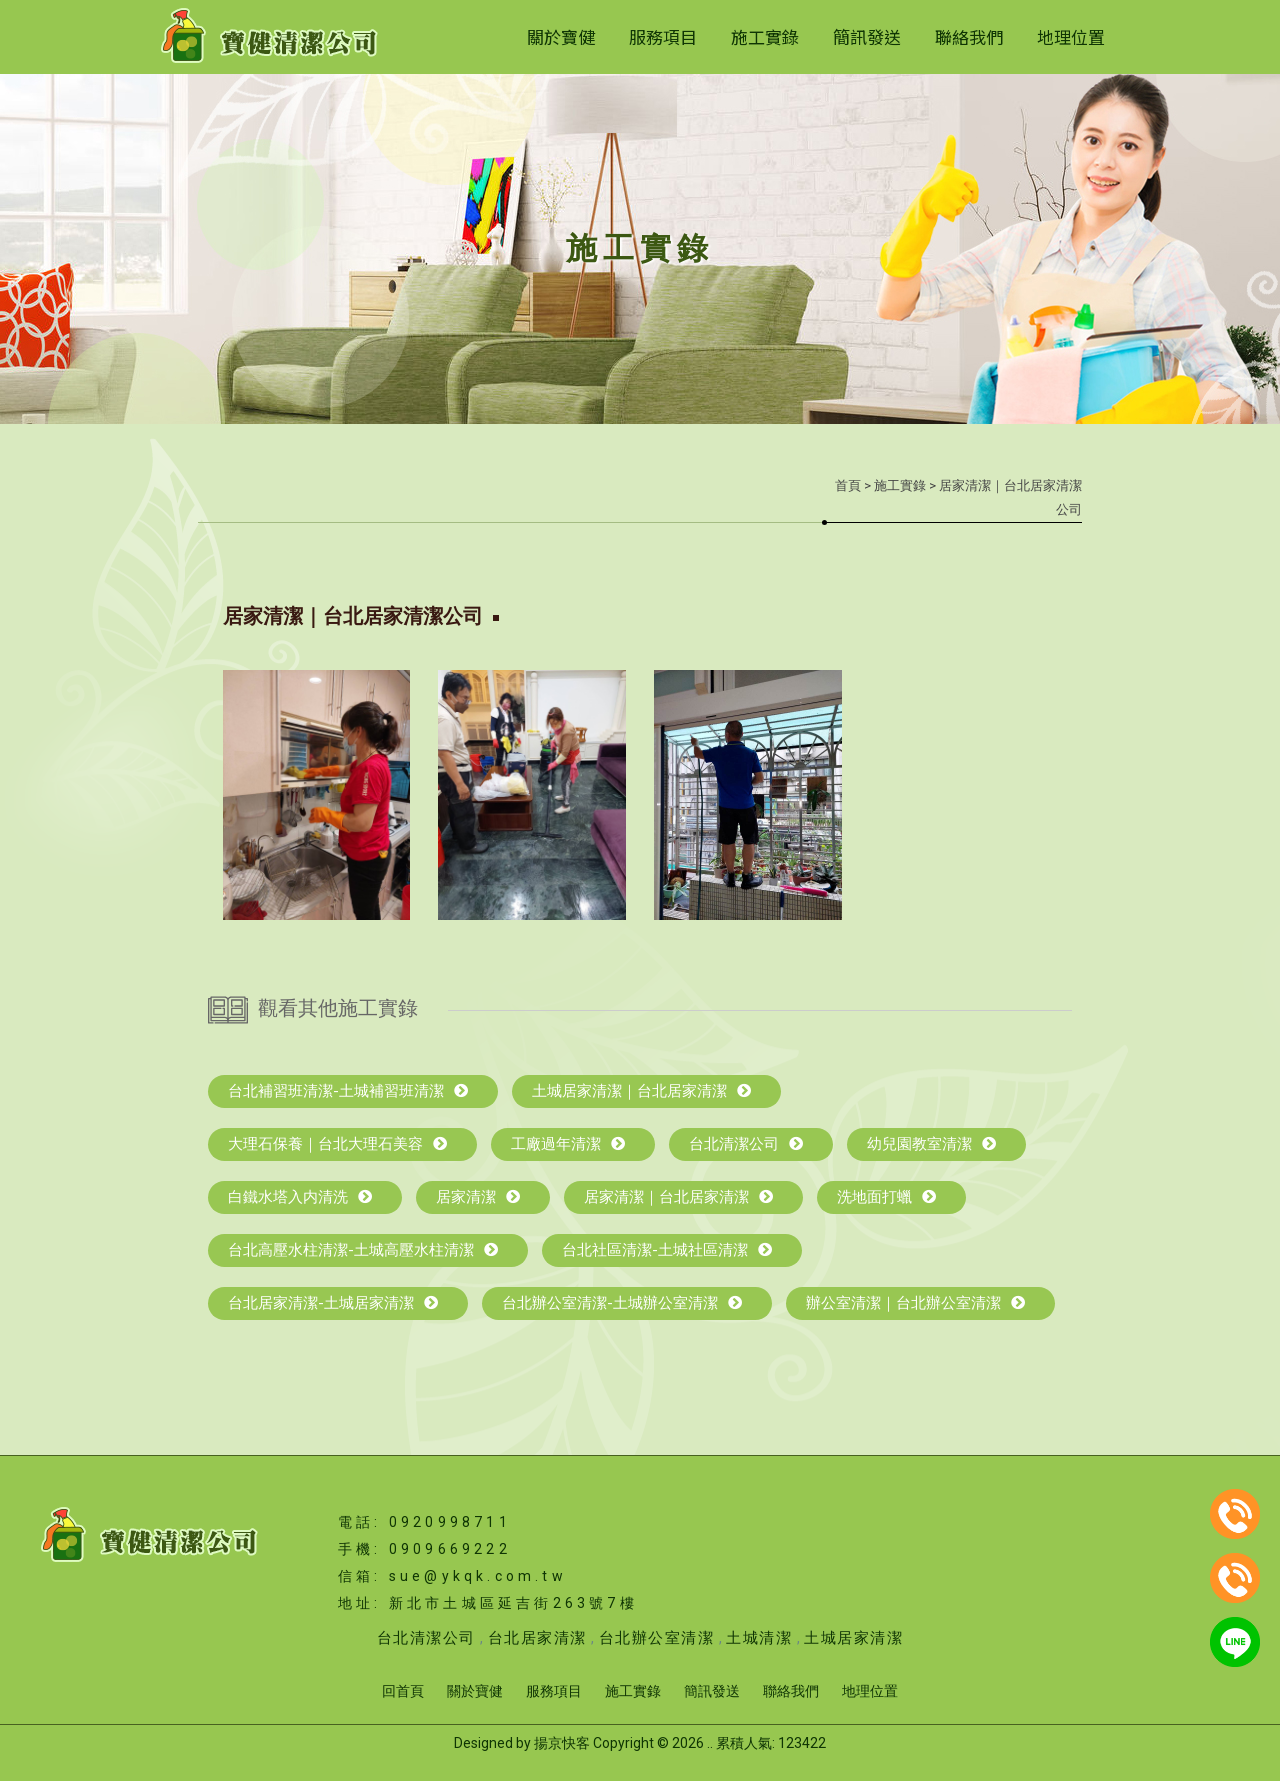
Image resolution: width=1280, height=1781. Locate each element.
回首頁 (403, 1691)
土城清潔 (759, 1638)
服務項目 (663, 36)
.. (710, 1743)
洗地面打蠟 (886, 1197)
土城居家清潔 (853, 1638)
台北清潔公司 (746, 1144)
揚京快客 (562, 1743)
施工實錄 (765, 36)
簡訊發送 (867, 36)
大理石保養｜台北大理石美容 (337, 1144)
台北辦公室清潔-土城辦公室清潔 (622, 1303)
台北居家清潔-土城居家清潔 (333, 1303)
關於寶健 (561, 36)
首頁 (848, 485)
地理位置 (1071, 36)
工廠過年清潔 (568, 1144)
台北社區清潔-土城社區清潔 (667, 1250)
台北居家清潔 (537, 1638)
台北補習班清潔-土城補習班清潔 (348, 1091)
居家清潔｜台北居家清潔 (678, 1197)
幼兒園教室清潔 (931, 1144)
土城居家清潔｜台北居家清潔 (641, 1091)
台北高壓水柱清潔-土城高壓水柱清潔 (363, 1250)
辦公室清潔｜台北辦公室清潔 (915, 1303)
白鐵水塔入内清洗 (300, 1197)
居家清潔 (478, 1197)
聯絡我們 (969, 36)
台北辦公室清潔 (657, 1638)
